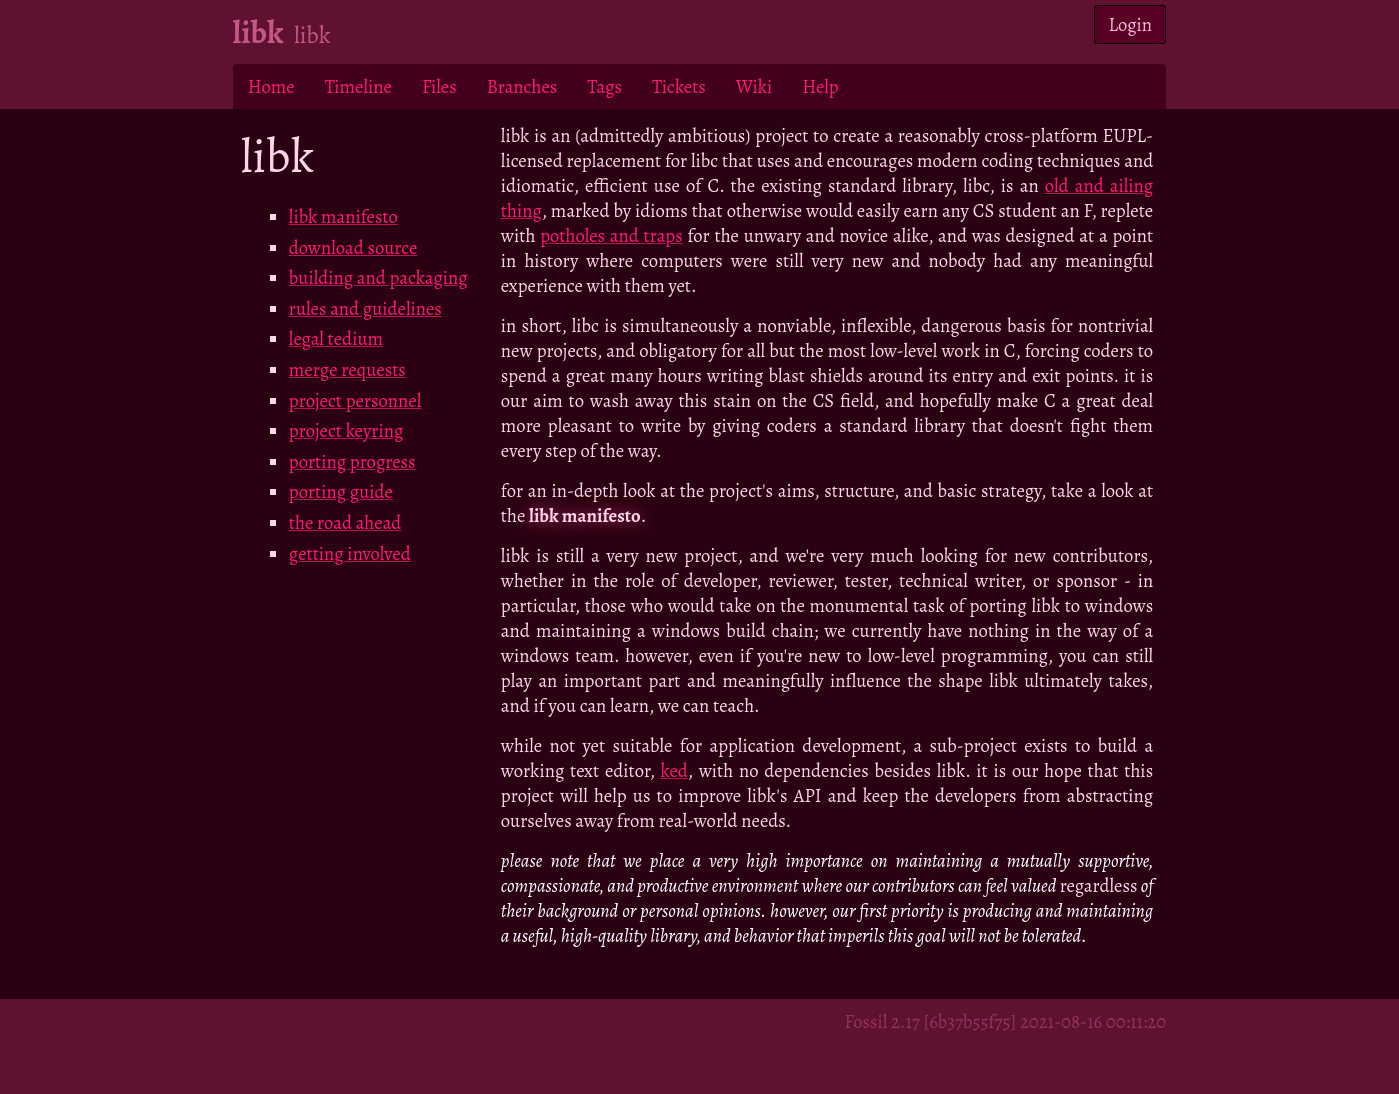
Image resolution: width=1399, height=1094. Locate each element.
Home (271, 86)
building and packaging (378, 277)
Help (820, 86)
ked (674, 770)
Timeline (358, 86)
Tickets (679, 86)
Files (439, 86)
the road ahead (345, 522)
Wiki (754, 86)
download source (353, 247)
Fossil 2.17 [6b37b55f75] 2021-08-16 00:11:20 (1005, 1021)
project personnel (355, 400)
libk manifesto (343, 216)
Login (1131, 24)
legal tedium (336, 338)
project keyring (346, 430)
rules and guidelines (365, 308)
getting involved (350, 553)
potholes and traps (611, 235)
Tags (604, 86)
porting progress (352, 461)
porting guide (341, 491)
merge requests (347, 369)
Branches (522, 86)
